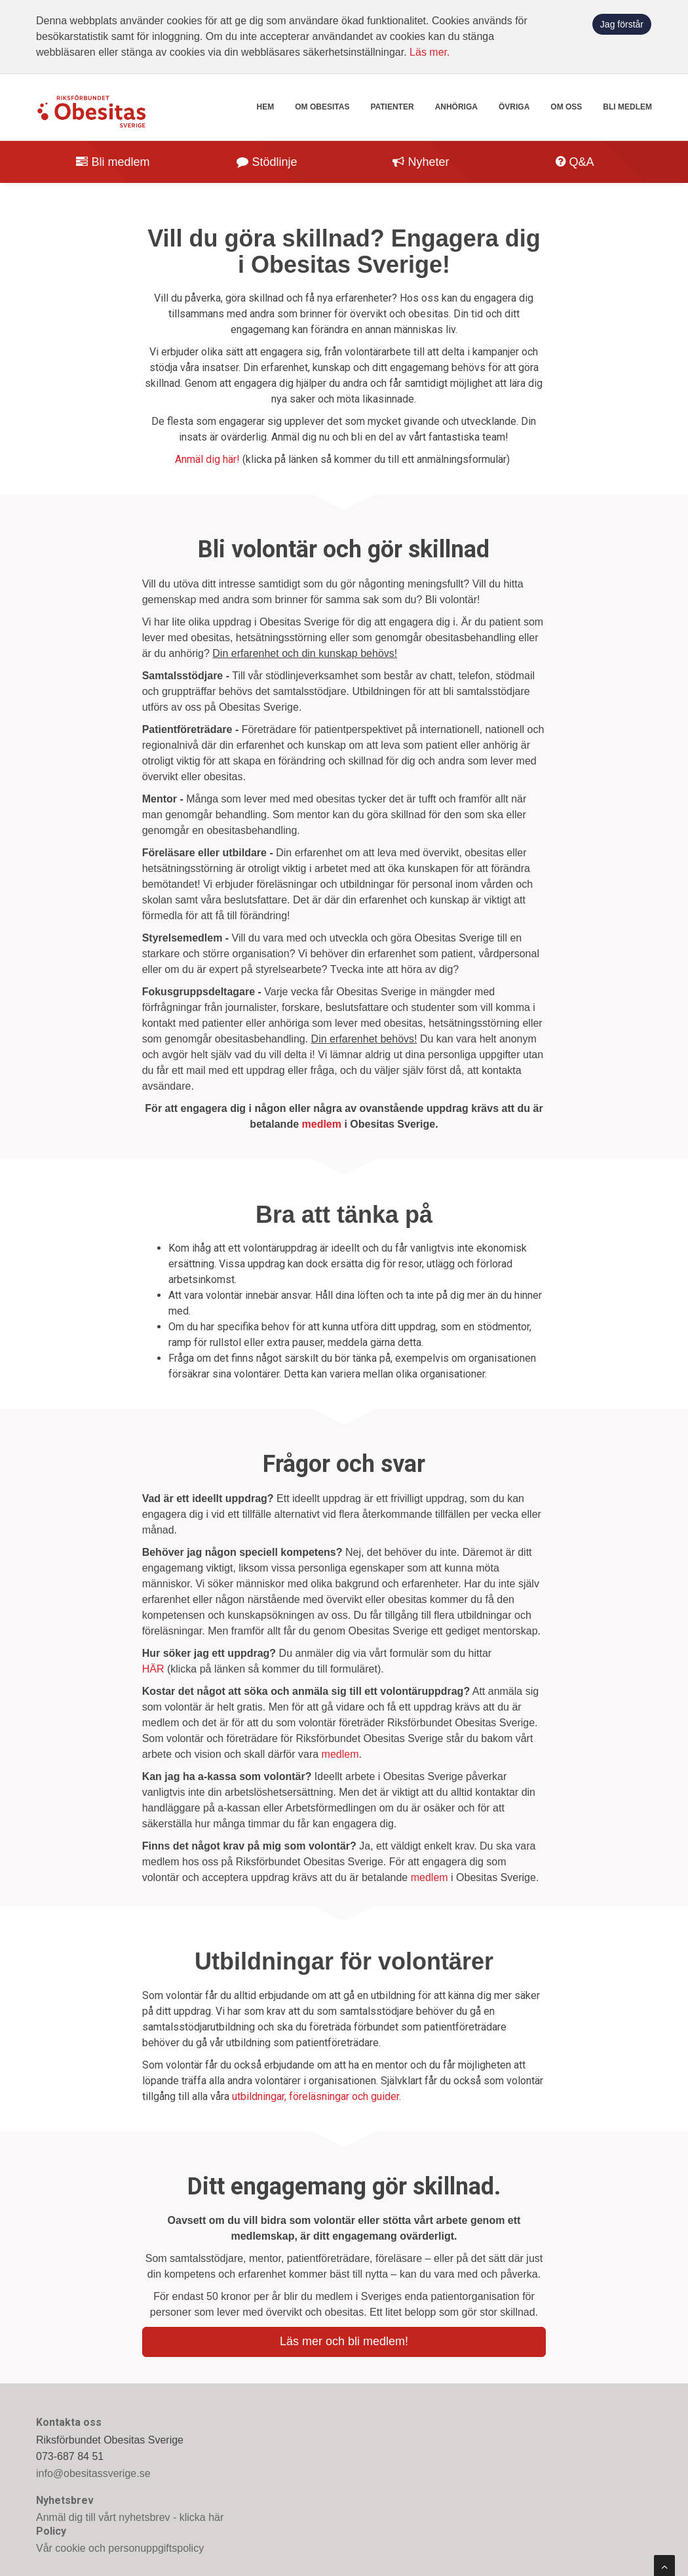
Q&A (575, 161)
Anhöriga (456, 106)
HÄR (153, 1668)
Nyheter (420, 161)
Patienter (391, 106)
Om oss (566, 106)
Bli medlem (627, 106)
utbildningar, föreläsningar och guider (315, 2096)
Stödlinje (267, 161)
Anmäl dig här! (207, 459)
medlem (321, 1124)
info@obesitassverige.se (93, 2473)
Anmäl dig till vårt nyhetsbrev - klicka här (129, 2517)
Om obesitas (322, 106)
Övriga (514, 106)
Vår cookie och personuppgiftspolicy (120, 2548)
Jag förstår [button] (621, 24)
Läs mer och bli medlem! (344, 2341)
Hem (266, 106)
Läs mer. (429, 52)
